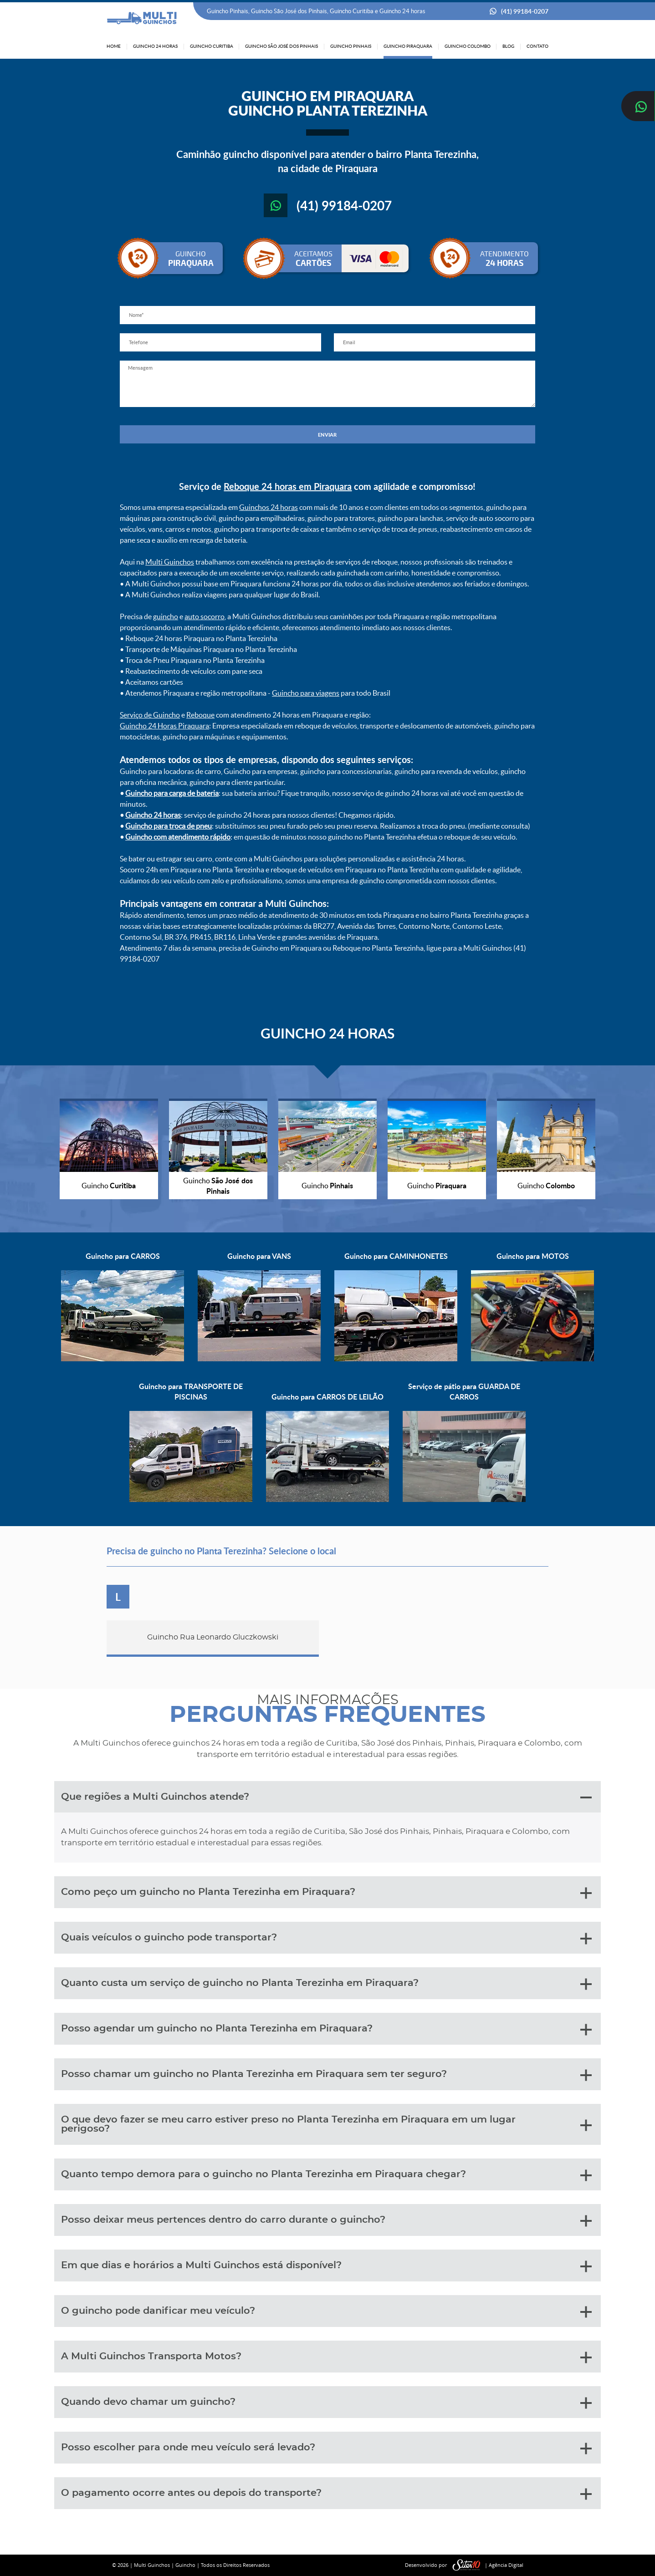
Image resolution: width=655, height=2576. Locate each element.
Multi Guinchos (169, 562)
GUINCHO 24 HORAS (327, 1033)
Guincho (185, 2564)
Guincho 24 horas (153, 815)
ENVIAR (327, 434)
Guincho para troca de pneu (168, 826)
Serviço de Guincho (150, 715)
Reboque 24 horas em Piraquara (288, 486)
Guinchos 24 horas (268, 507)
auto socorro (204, 616)
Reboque (200, 715)
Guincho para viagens (305, 693)
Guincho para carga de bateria (172, 793)
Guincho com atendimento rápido (177, 837)
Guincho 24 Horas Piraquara (164, 726)
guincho (165, 616)
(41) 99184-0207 (524, 11)
